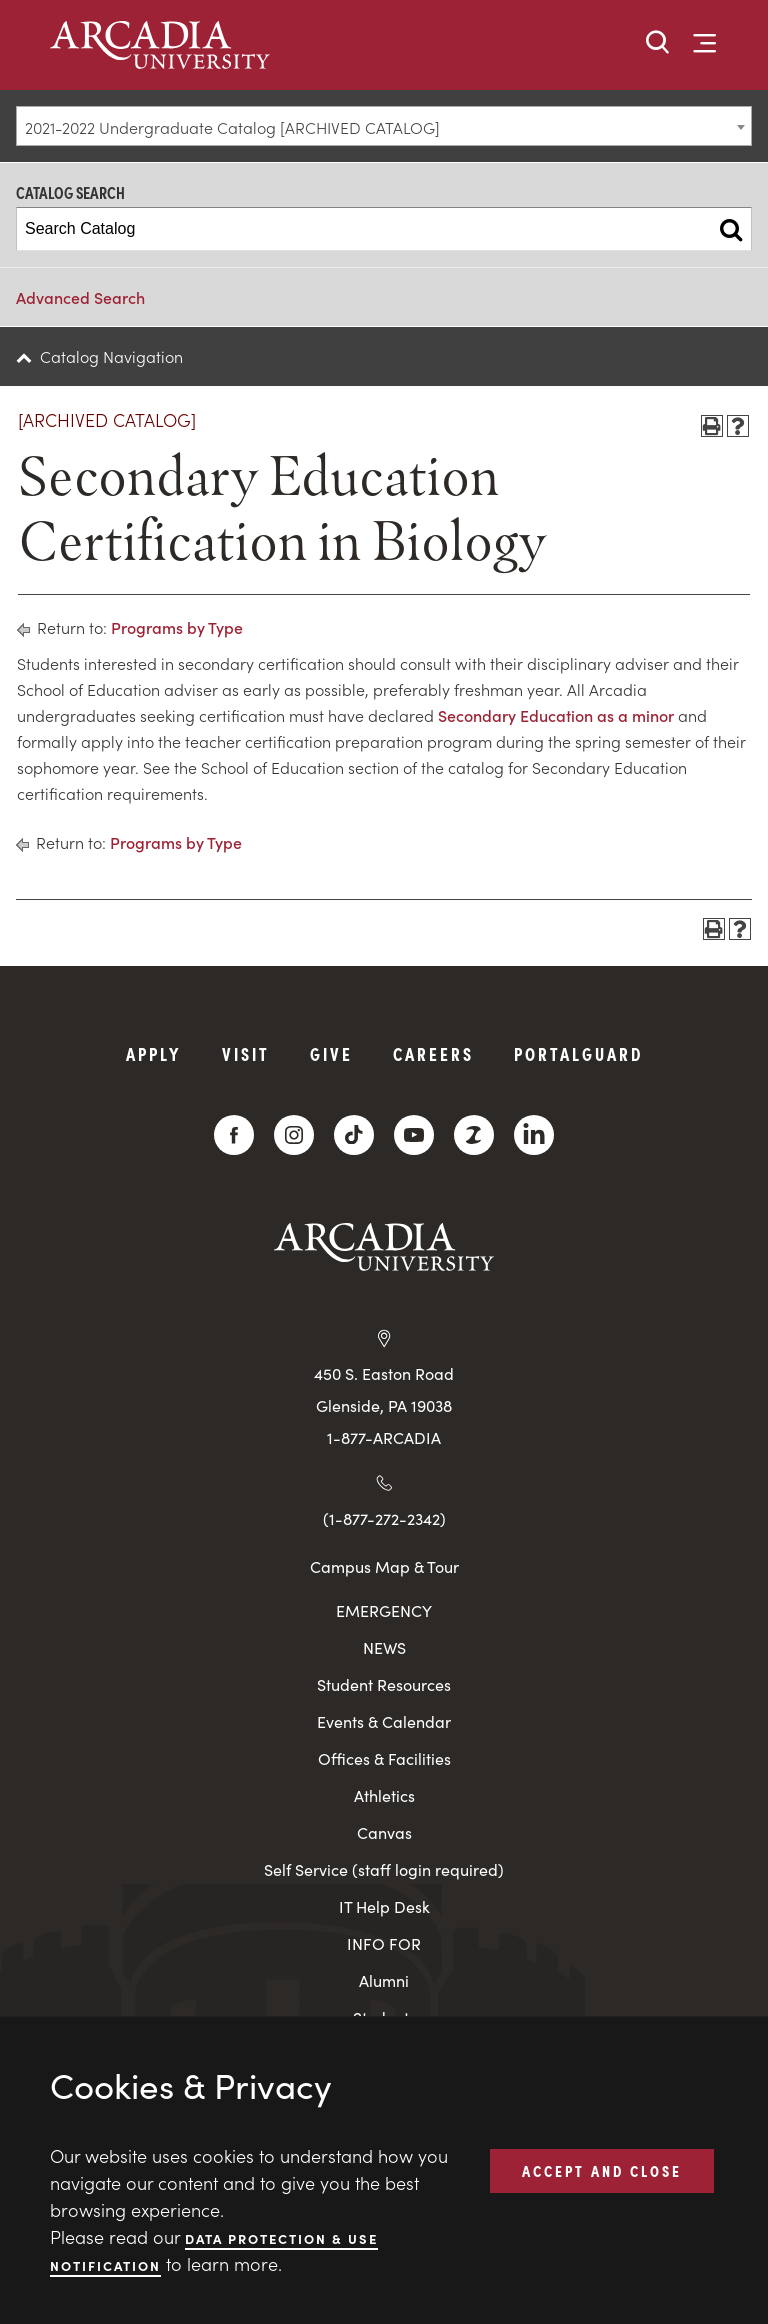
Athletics (384, 1795)
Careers (433, 1053)
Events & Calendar (384, 1721)
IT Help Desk (384, 1906)
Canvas (384, 1832)
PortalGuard (578, 1053)
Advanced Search (80, 297)
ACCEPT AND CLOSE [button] (602, 2170)
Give (331, 1053)
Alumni (384, 1980)
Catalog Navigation (111, 356)
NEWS (384, 1647)
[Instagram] (294, 1135)
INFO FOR (384, 1943)
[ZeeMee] (474, 1135)
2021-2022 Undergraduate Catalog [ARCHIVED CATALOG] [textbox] (232, 127)
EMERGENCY (384, 1610)
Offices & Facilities (384, 1758)
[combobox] (384, 126)
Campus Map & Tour (384, 1566)
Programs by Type (177, 627)
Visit (246, 1053)
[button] (658, 43)
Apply (154, 1053)
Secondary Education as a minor (556, 715)
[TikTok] (354, 1135)
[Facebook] (234, 1135)
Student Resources (384, 1684)
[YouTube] (414, 1135)
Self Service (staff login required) (384, 1869)
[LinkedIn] (534, 1135)
